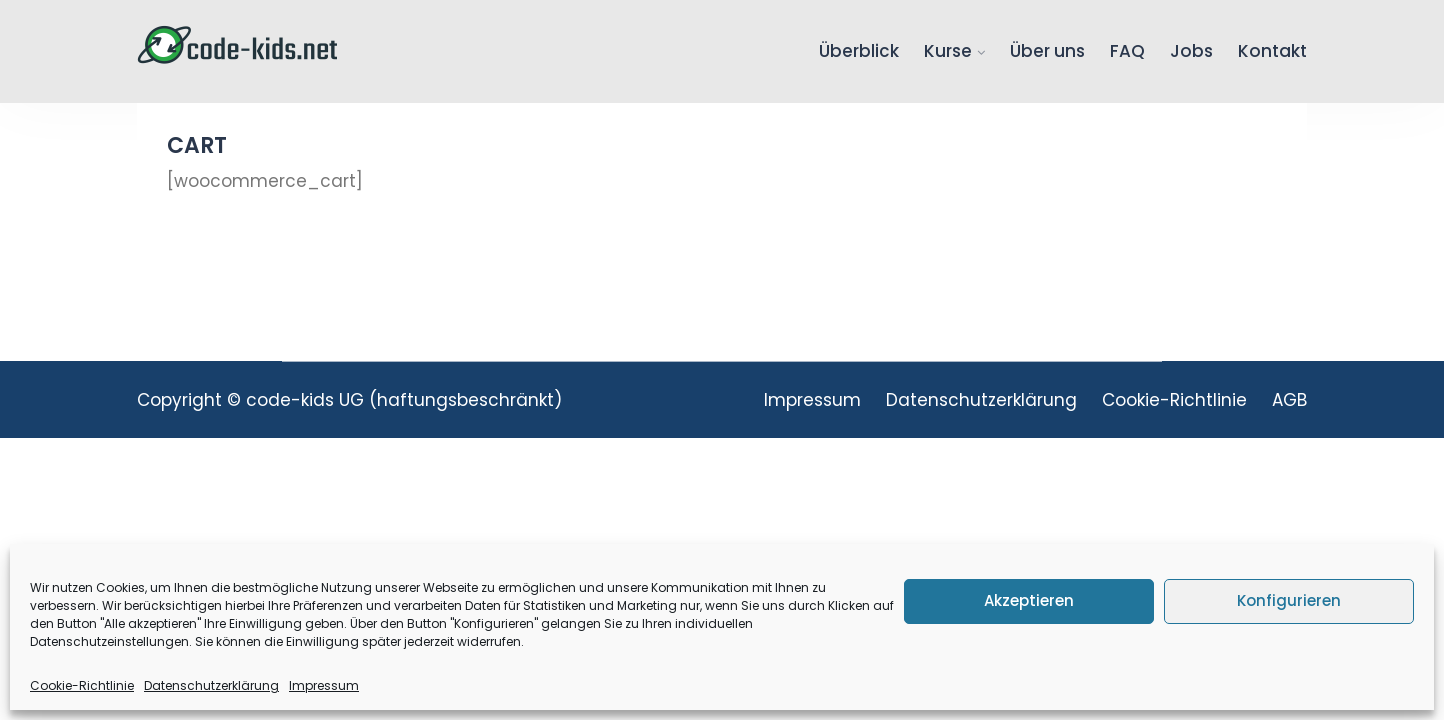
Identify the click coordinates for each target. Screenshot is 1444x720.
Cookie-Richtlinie (82, 685)
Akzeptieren (1029, 600)
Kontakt (1272, 51)
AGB (1289, 400)
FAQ (1127, 51)
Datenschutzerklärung (211, 685)
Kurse (948, 51)
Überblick (859, 51)
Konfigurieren (1289, 600)
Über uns (1047, 51)
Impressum (324, 685)
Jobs (1191, 51)
